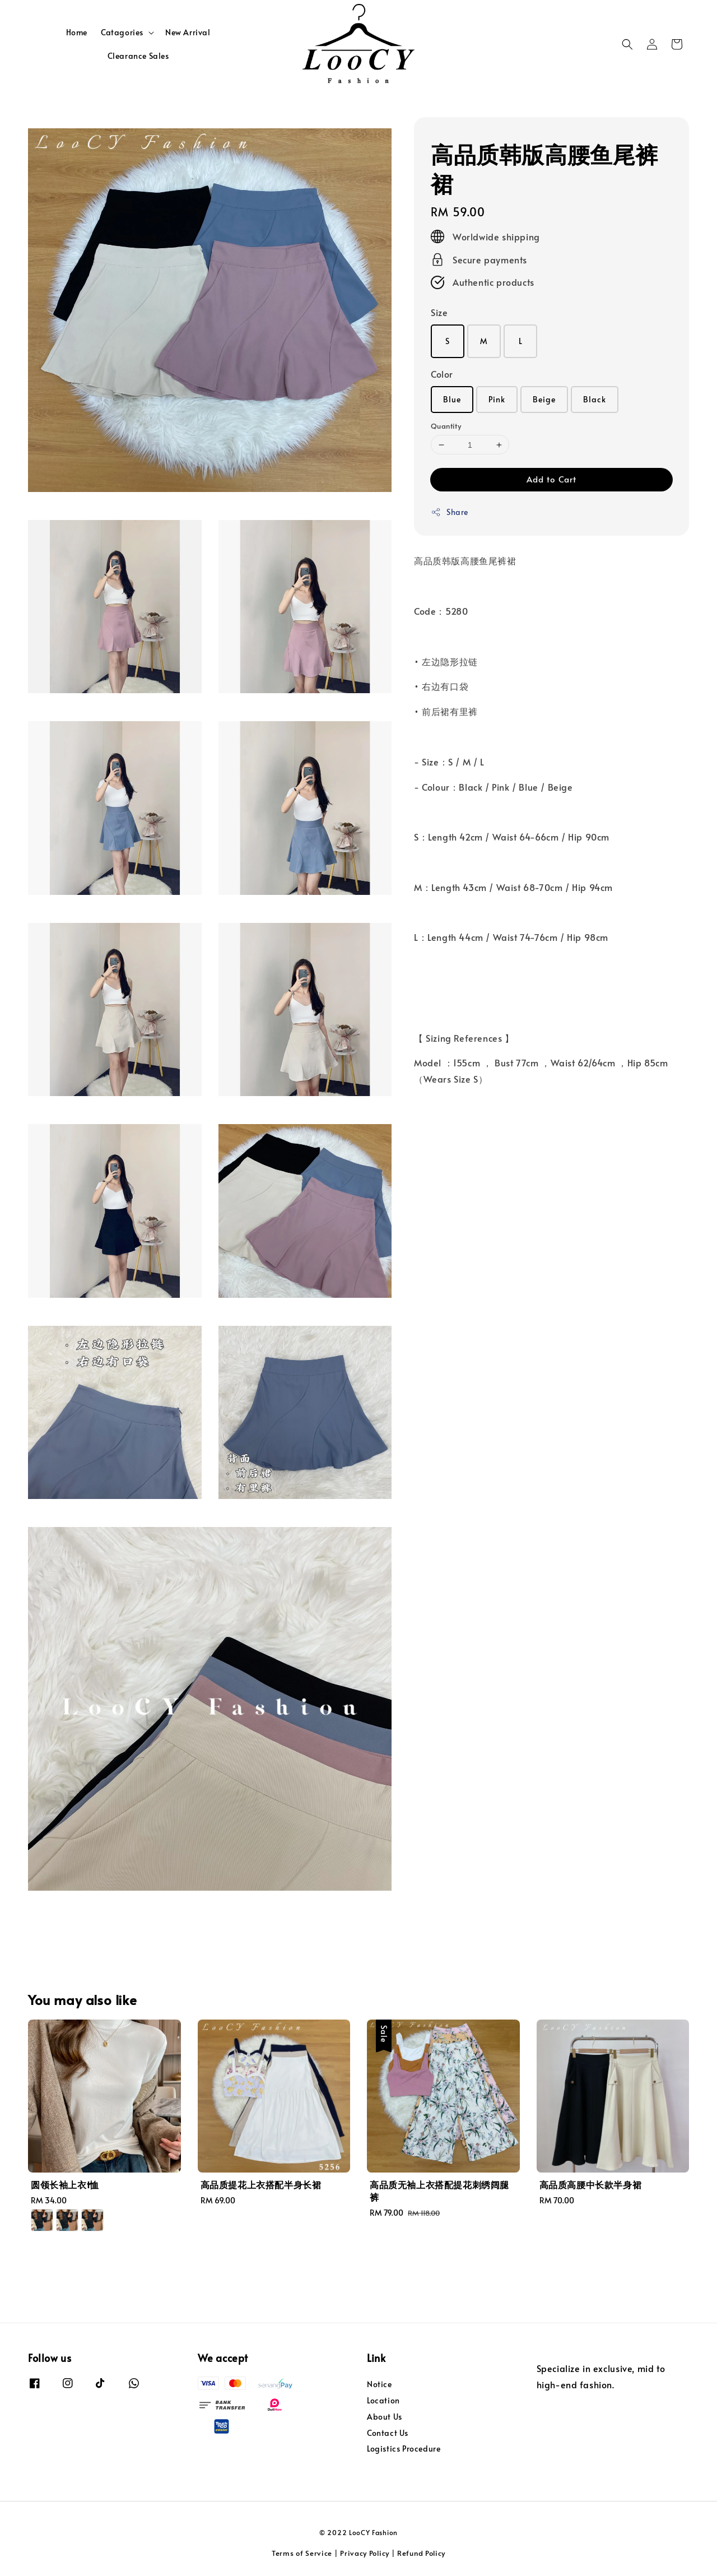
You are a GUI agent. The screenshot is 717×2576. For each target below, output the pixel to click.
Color (442, 374)
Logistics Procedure (403, 2448)
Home (76, 32)
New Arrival (188, 32)
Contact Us (387, 2433)
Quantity (446, 426)
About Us (384, 2416)
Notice (379, 2384)
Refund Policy (421, 2553)
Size (439, 312)
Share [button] (449, 512)
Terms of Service (302, 2553)
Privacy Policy (364, 2553)
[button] (627, 44)
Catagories (122, 32)
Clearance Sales (138, 55)
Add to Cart (551, 479)
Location (383, 2400)
